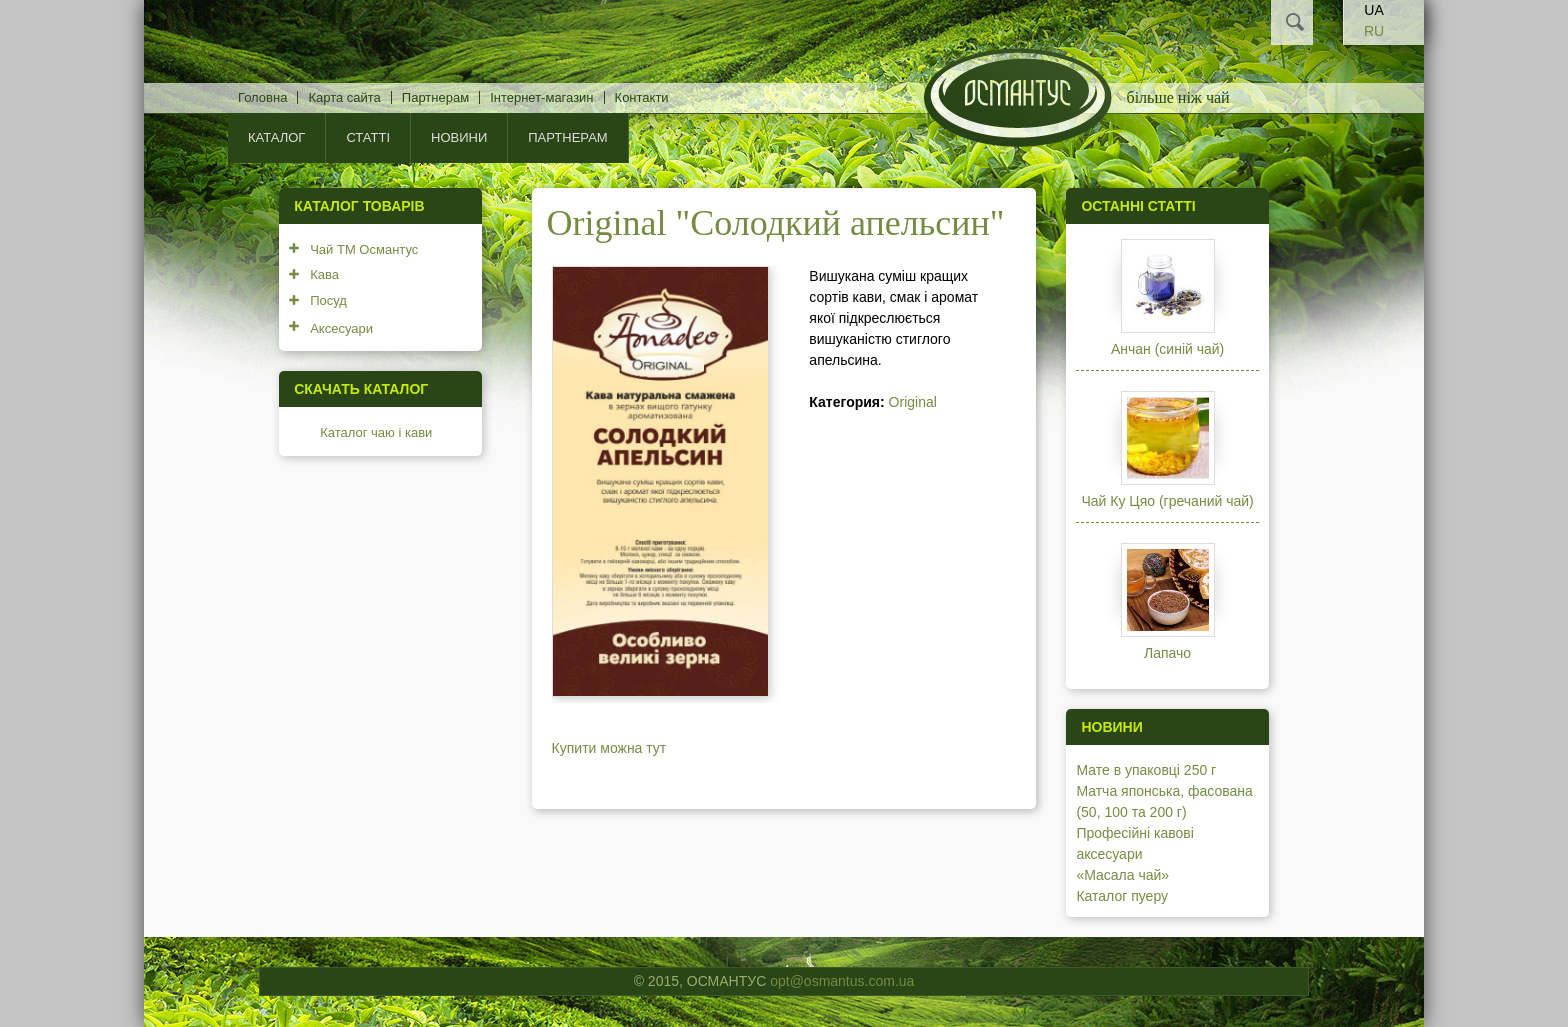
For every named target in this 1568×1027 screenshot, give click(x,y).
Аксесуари (341, 328)
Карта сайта (344, 97)
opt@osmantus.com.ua (842, 981)
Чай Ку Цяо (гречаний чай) (1167, 501)
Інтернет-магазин (541, 97)
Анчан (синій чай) (1167, 349)
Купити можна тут (609, 748)
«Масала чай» (1122, 875)
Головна (262, 97)
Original (913, 402)
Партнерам (435, 97)
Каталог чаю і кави (376, 432)
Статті (368, 137)
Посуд (328, 300)
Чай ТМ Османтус (364, 249)
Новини (459, 137)
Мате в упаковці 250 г (1146, 770)
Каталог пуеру (1122, 896)
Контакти (642, 97)
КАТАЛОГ (276, 137)
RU (1374, 31)
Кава (324, 274)
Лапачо (1167, 653)
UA (1373, 10)
